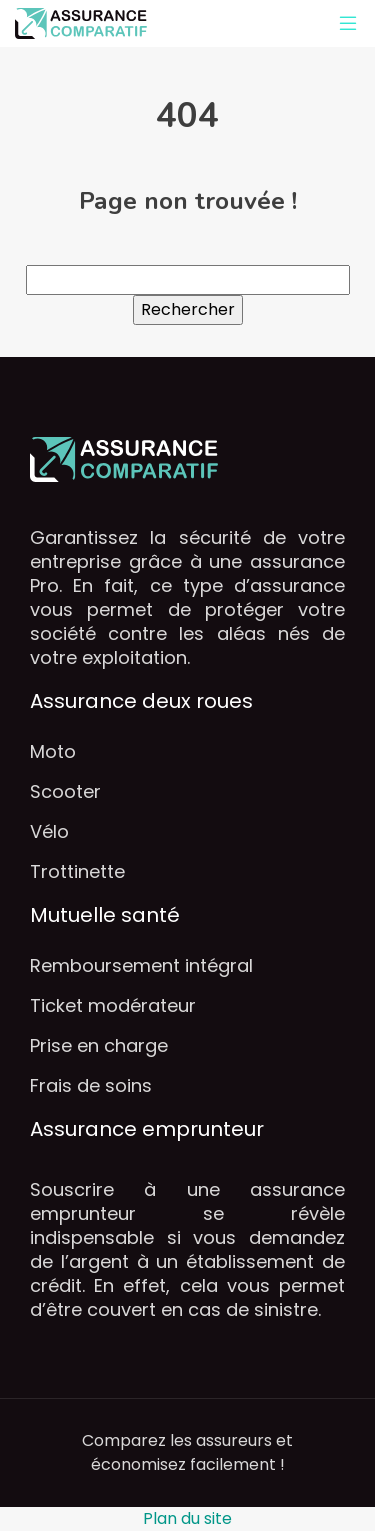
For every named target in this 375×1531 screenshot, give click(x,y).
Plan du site (187, 1518)
